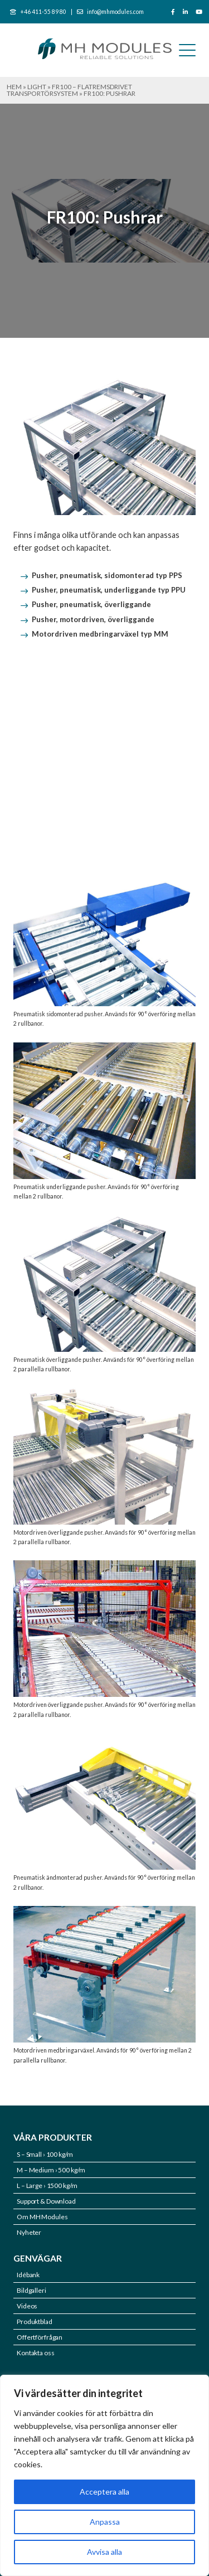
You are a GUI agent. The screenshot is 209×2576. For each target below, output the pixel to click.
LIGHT (36, 87)
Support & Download (46, 2201)
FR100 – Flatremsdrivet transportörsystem (69, 90)
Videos (27, 2306)
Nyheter (29, 2232)
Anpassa (105, 2521)
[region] (104, 2475)
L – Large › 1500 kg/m (47, 2185)
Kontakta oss (36, 2353)
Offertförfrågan (39, 2337)
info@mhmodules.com (115, 11)
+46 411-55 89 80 (42, 11)
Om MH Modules (42, 2217)
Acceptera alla (104, 2491)
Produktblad (34, 2321)
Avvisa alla (104, 2551)
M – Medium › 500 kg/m (51, 2170)
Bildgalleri (31, 2290)
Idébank (28, 2275)
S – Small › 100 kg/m (45, 2154)
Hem (14, 87)
